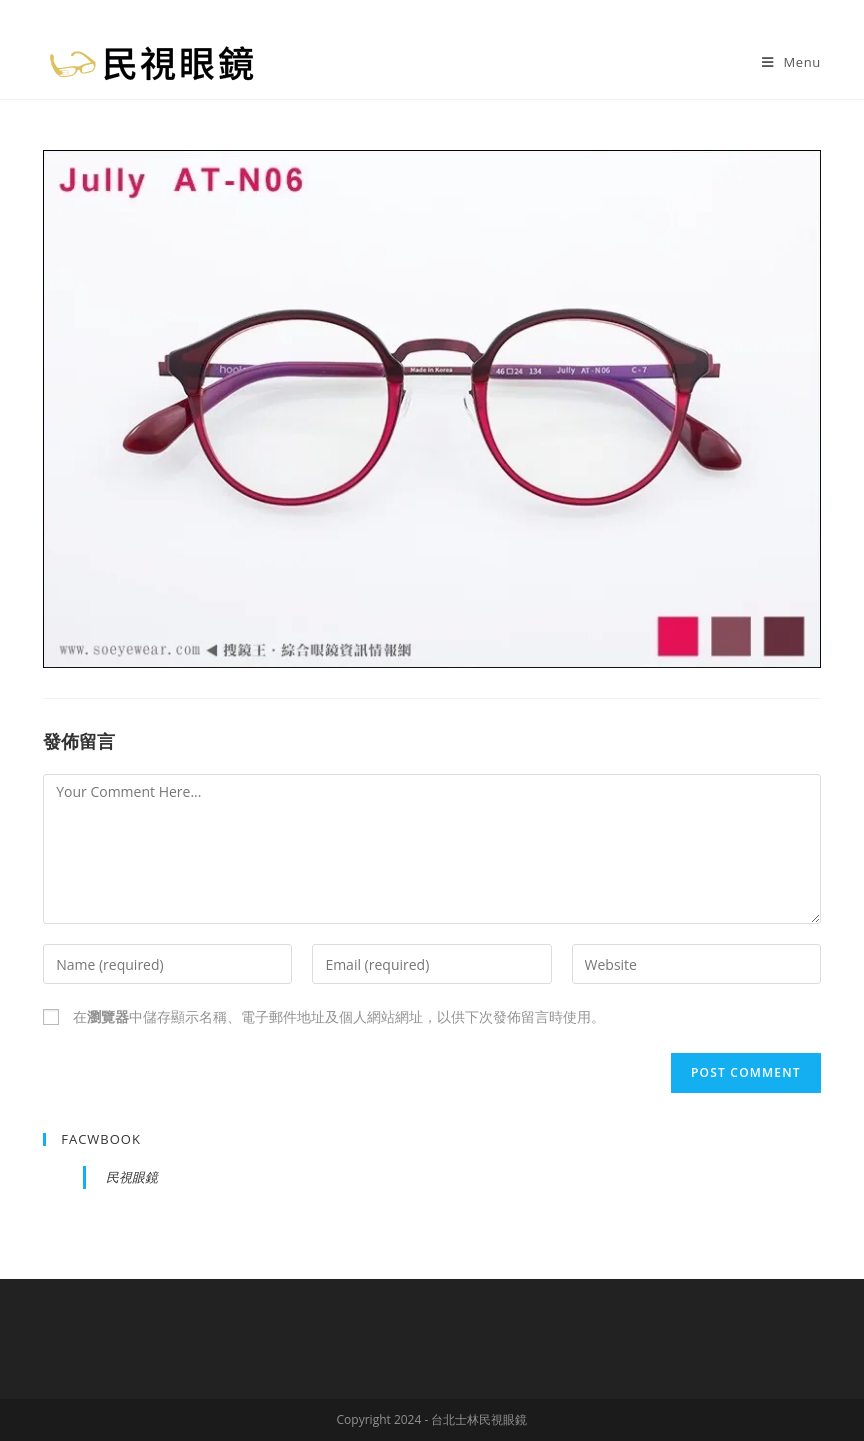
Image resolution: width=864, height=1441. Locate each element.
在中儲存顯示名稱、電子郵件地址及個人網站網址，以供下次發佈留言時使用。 (339, 1016)
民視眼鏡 (132, 1177)
